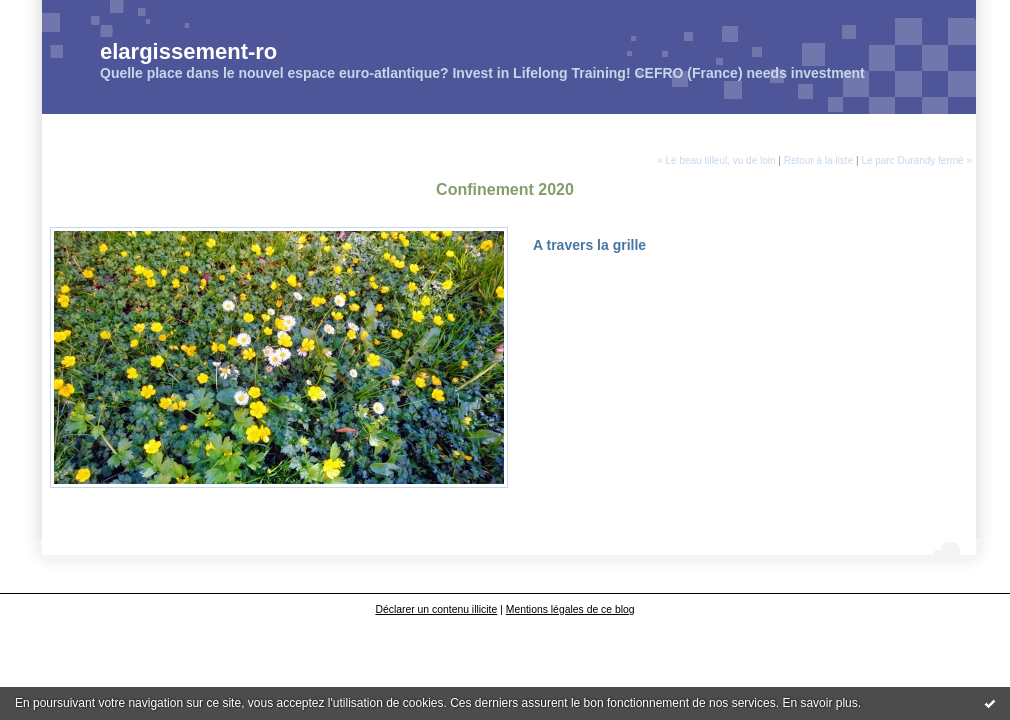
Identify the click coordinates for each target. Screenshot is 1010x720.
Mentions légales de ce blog (570, 609)
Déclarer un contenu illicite (436, 609)
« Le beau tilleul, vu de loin (716, 160)
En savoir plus (819, 703)
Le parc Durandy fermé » (916, 160)
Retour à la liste (818, 160)
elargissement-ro (188, 51)
